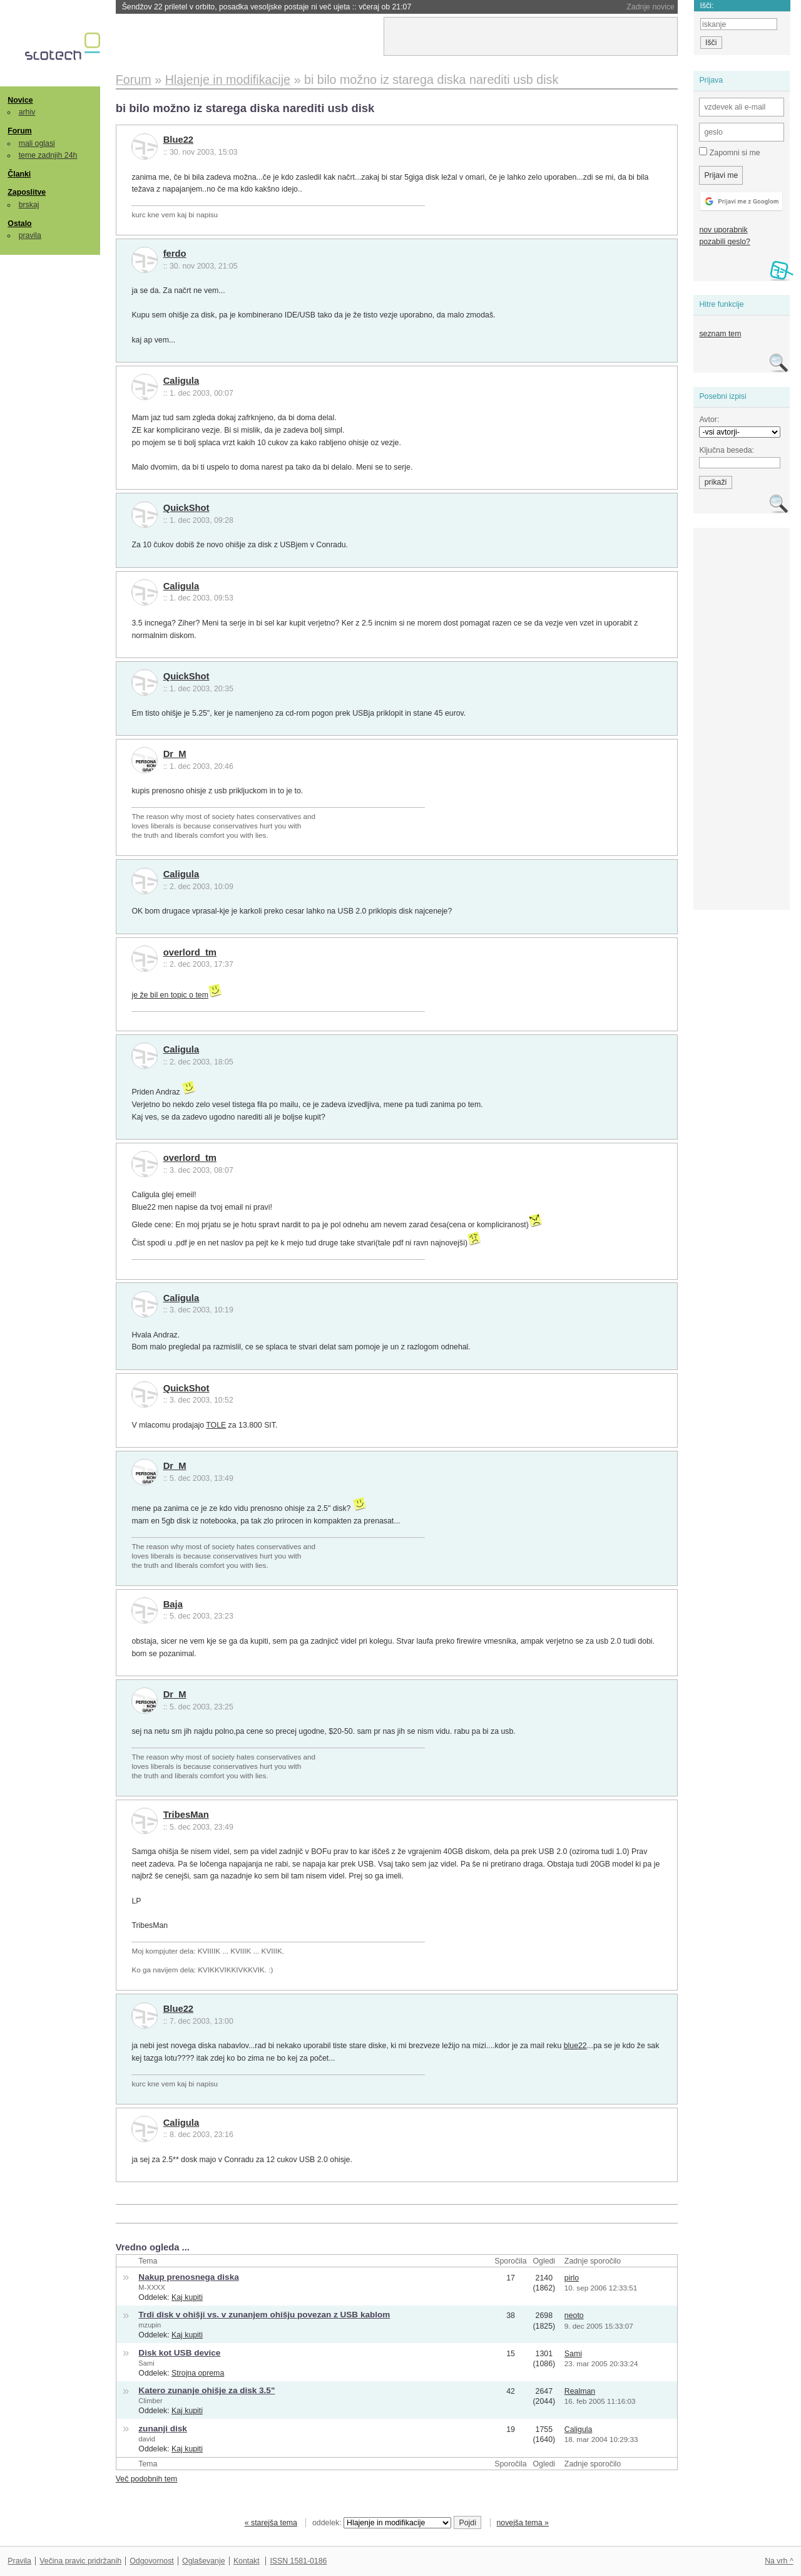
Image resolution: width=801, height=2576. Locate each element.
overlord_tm (190, 952)
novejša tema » (522, 2522)
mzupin (149, 2325)
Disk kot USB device (179, 2352)
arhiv (27, 112)
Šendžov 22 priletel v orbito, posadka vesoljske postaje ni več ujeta (267, 7)
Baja (173, 1604)
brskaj (29, 204)
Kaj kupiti (187, 2297)
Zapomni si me (729, 152)
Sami (146, 2363)
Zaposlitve (27, 192)
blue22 (575, 2045)
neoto (574, 2315)
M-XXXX (151, 2287)
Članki (19, 174)
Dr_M (174, 754)
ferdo (174, 254)
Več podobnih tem (147, 2479)
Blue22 (178, 140)
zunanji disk (162, 2428)
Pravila (19, 2561)
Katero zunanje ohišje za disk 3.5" (206, 2390)
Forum (19, 130)
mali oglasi (37, 143)
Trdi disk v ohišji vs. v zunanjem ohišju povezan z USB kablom (264, 2314)
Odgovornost (152, 2561)
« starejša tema (271, 2522)
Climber (150, 2400)
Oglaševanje (203, 2561)
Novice (20, 100)
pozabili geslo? (724, 241)
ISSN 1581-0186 (298, 2561)
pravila (30, 235)
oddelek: (381, 2522)
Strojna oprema (197, 2373)
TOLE (216, 1425)
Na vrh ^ (779, 2561)
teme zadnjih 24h (48, 155)
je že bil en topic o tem (169, 995)
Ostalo (19, 223)
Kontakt (246, 2561)
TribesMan (186, 1815)
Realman (579, 2391)
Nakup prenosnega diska (188, 2277)
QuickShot (186, 508)
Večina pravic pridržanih (80, 2561)
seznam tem (720, 333)
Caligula (181, 381)
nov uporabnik (723, 229)
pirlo (571, 2278)
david (146, 2439)
